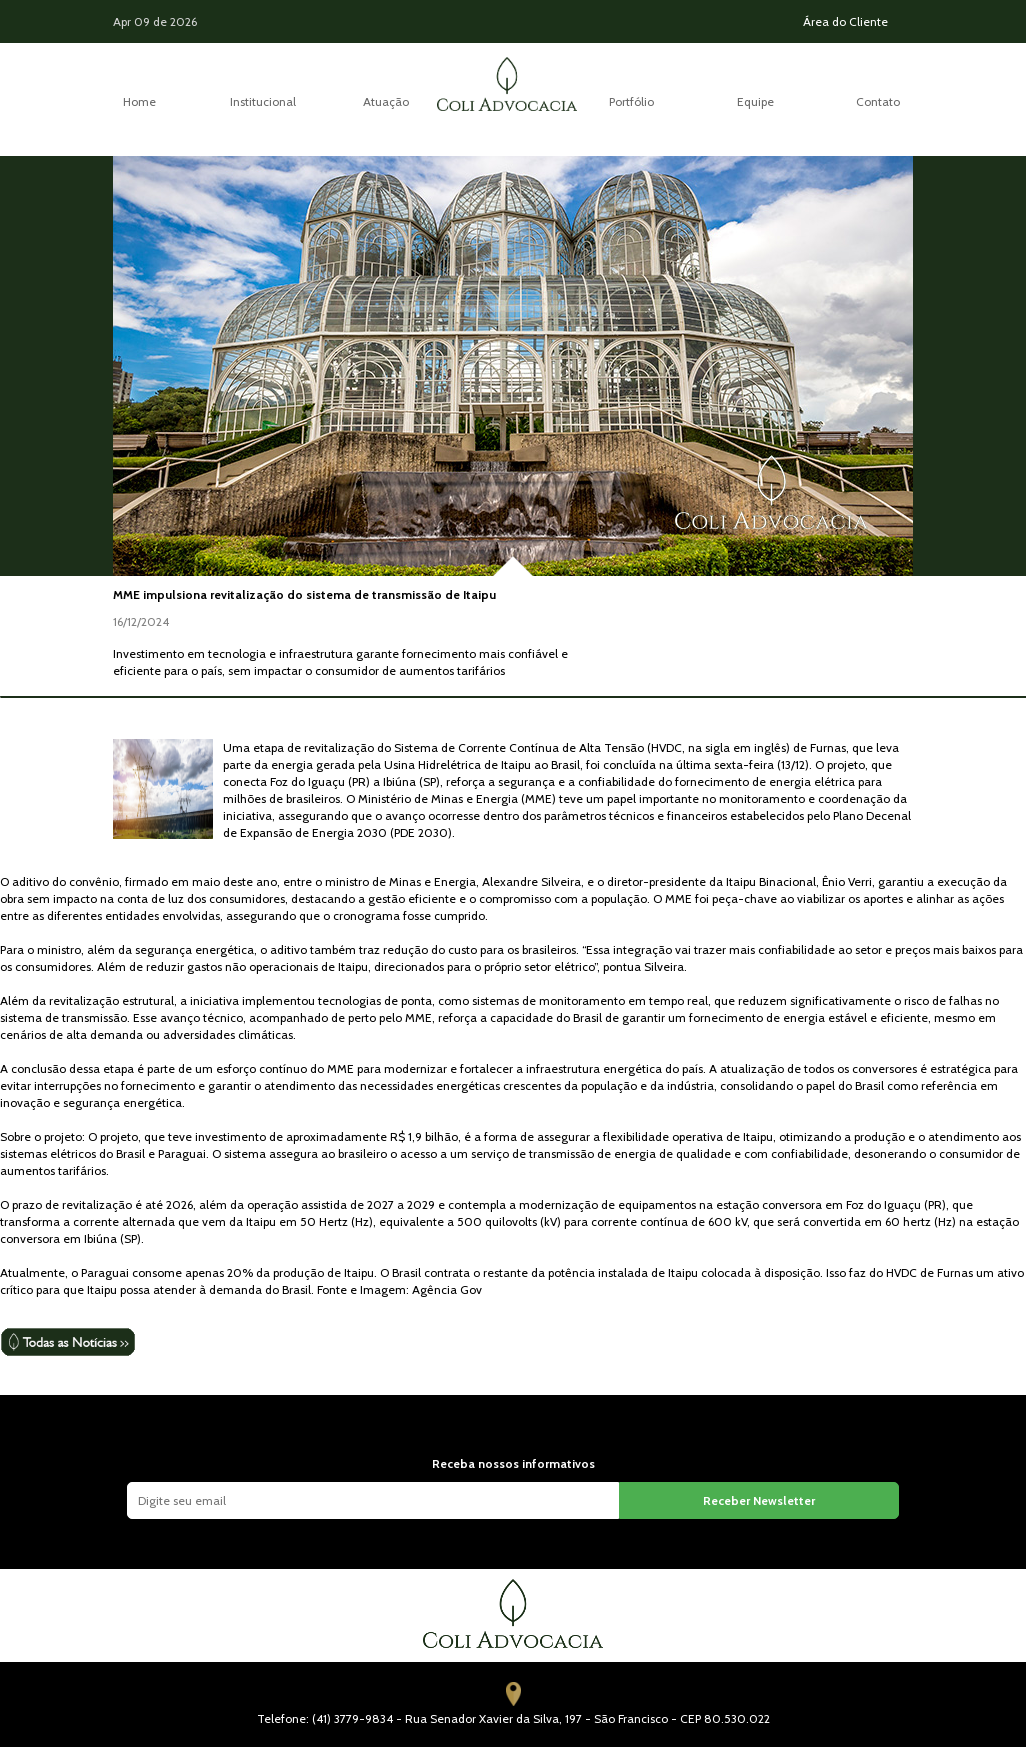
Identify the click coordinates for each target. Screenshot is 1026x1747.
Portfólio (631, 101)
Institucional (263, 101)
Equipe (755, 101)
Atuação (386, 101)
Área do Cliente (845, 21)
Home (139, 101)
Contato (878, 101)
